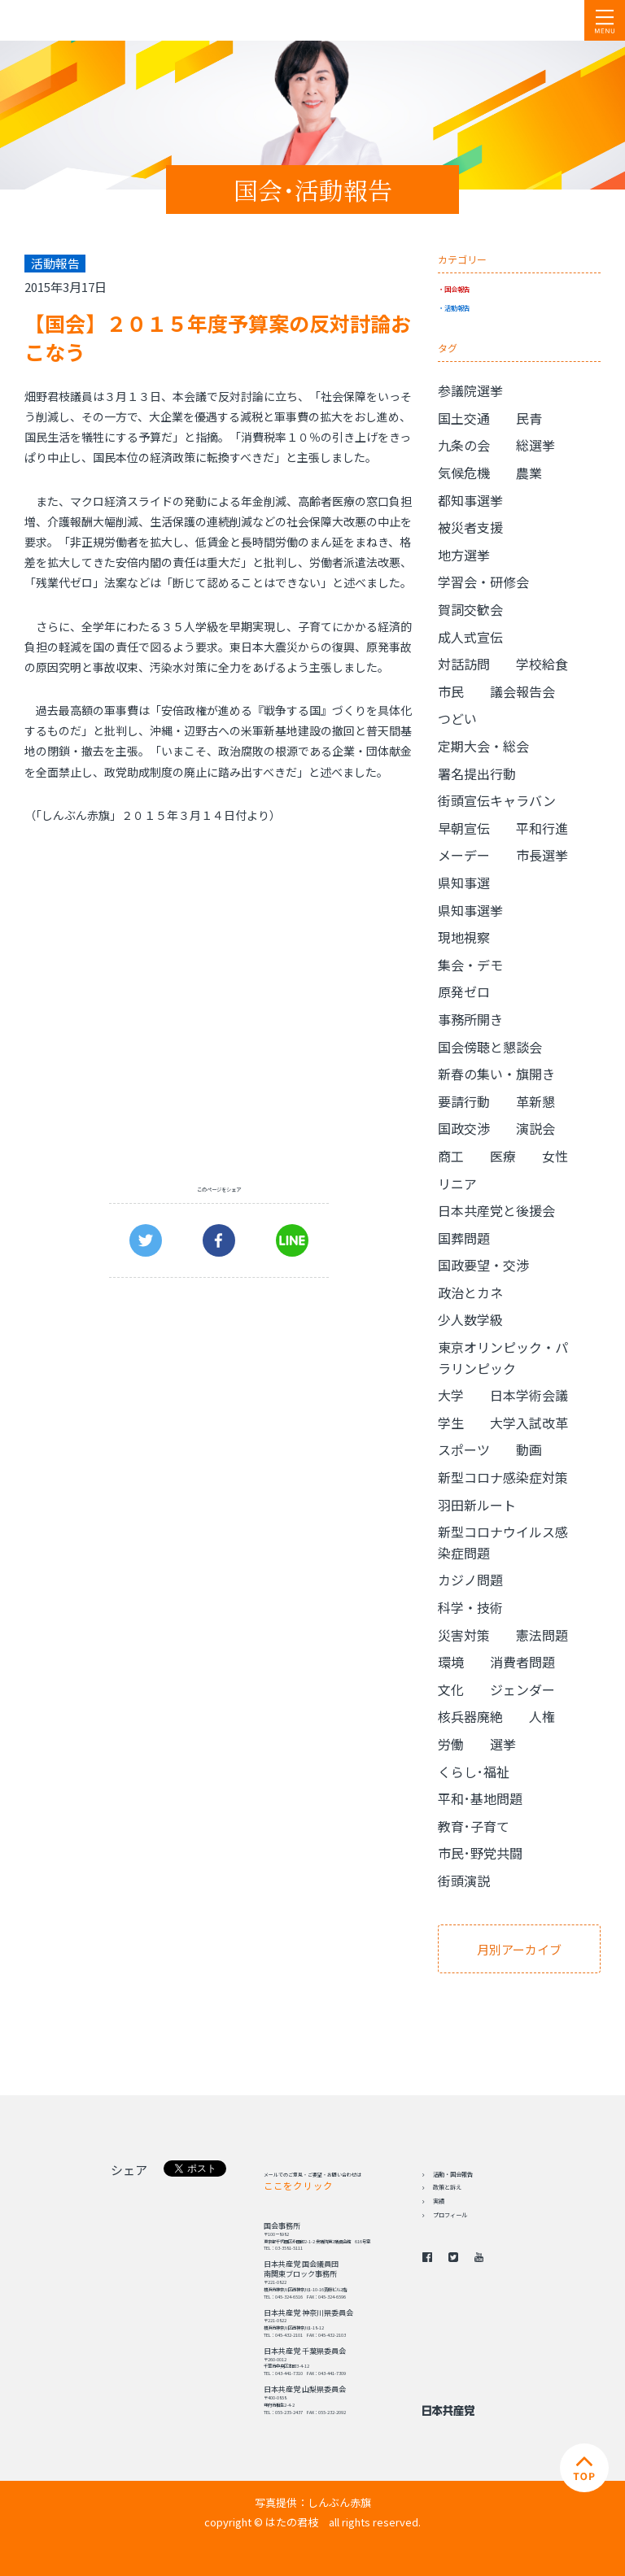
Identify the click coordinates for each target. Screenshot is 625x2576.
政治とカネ (470, 1292)
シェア (129, 2169)
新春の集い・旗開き (496, 1073)
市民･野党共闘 (480, 1853)
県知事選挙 (470, 910)
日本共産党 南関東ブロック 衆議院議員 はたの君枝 (110, 20)
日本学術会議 (529, 1395)
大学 (451, 1395)
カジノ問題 (470, 1579)
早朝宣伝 (464, 828)
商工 (451, 1156)
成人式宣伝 (470, 637)
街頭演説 (464, 1880)
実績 (438, 2201)
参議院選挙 (470, 390)
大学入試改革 (529, 1422)
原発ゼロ (464, 991)
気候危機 (464, 472)
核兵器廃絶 (470, 1716)
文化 (451, 1689)
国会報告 (457, 289)
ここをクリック (298, 2185)
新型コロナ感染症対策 (503, 1477)
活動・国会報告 (453, 2174)
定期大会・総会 (483, 746)
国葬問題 (464, 1238)
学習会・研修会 (483, 581)
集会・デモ (470, 964)
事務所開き (470, 1019)
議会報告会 (522, 691)
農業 (529, 472)
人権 (542, 1716)
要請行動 (464, 1101)
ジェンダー (522, 1689)
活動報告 (457, 307)
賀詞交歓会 (470, 609)
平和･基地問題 (480, 1798)
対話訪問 (464, 663)
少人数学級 (470, 1319)
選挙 (503, 1744)
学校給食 (542, 663)
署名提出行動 (477, 773)
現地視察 (464, 937)
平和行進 (542, 828)
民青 (529, 418)
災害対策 (464, 1635)
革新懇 (535, 1101)
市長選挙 (542, 855)
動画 (529, 1449)
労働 (451, 1744)
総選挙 (535, 445)
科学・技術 (470, 1607)
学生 (451, 1422)
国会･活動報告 (313, 189)
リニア (457, 1183)
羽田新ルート (477, 1505)
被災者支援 (470, 527)
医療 (503, 1156)
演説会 (535, 1128)
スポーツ (464, 1449)
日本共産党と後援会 (496, 1210)
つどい (457, 718)
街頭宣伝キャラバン (497, 800)
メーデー (464, 855)
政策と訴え (447, 2187)
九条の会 (464, 445)
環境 (451, 1662)
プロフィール (450, 2215)
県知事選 (464, 882)
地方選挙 (464, 554)
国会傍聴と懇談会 (490, 1047)
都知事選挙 (470, 500)
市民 (451, 691)
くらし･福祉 (473, 1771)
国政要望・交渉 (483, 1265)
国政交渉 (464, 1128)
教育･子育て (473, 1826)
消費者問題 (522, 1662)
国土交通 (464, 418)
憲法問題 (542, 1635)
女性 (555, 1156)
